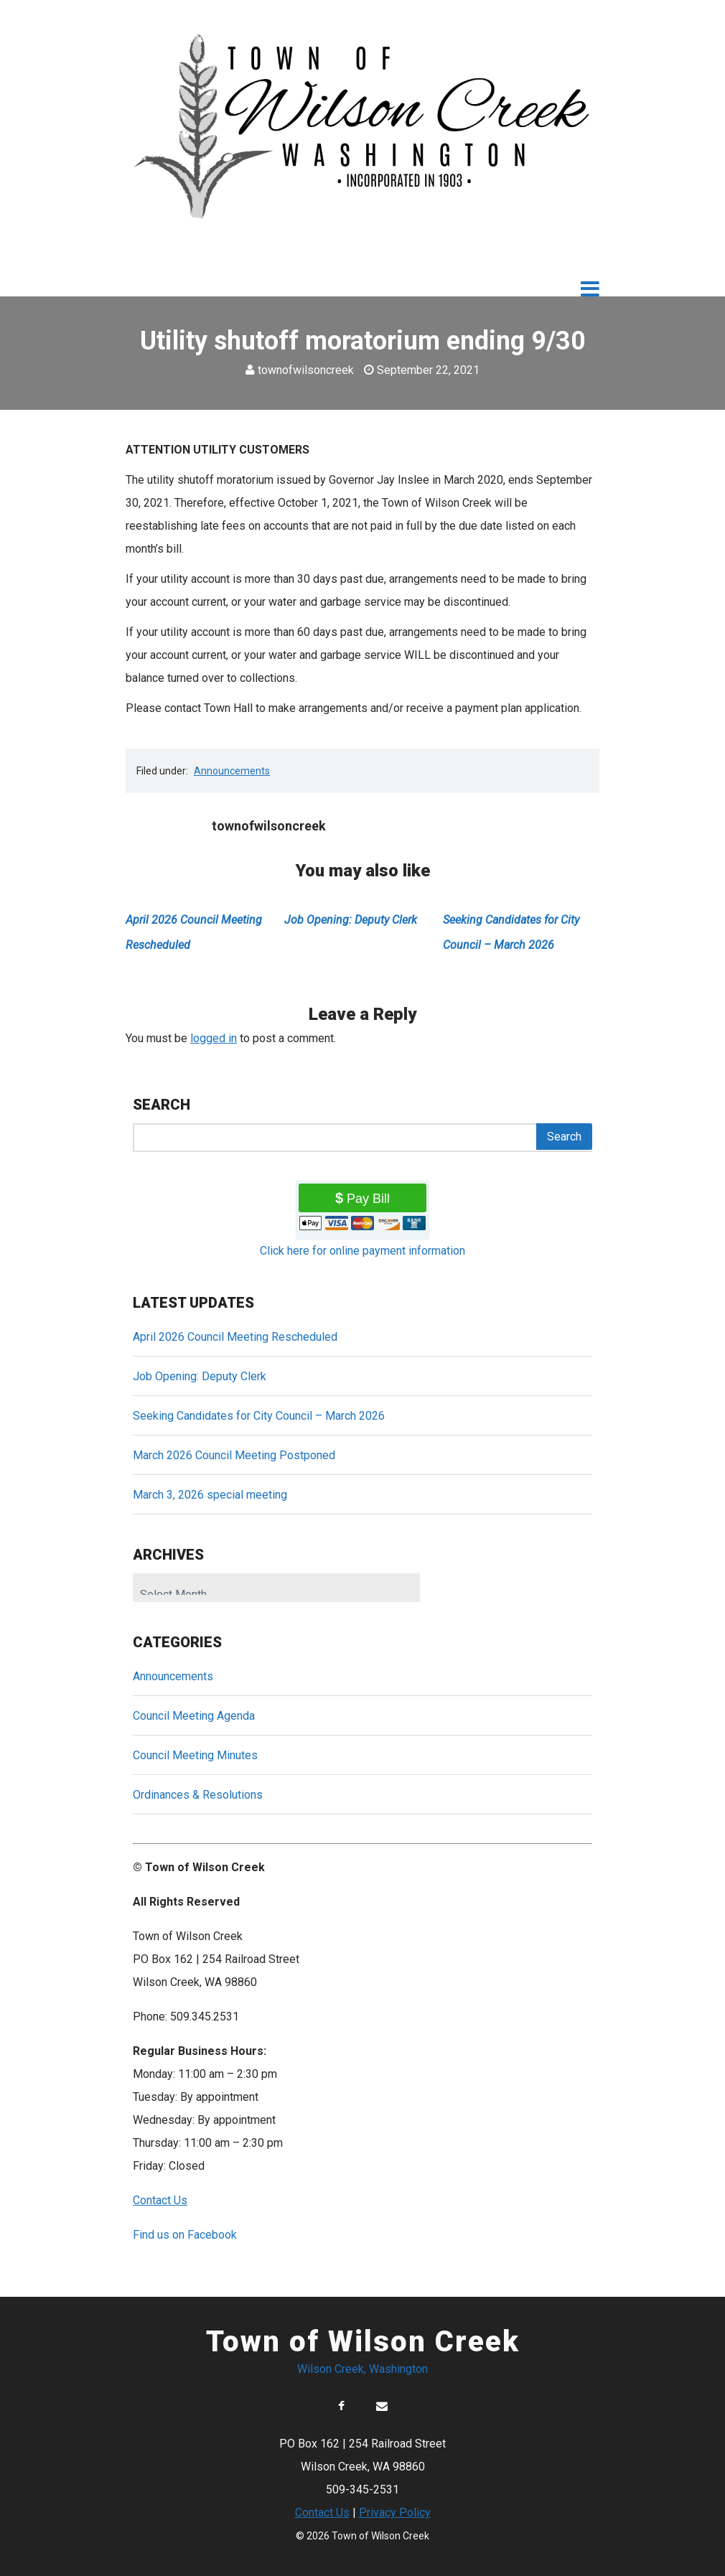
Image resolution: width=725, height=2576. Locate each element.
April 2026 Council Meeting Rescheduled (235, 1337)
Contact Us (322, 2512)
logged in (213, 1038)
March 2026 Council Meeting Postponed (234, 1455)
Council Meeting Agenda (194, 1716)
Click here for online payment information (362, 1250)
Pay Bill (368, 1198)
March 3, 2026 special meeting (210, 1495)
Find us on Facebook (185, 2235)
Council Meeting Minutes (195, 1755)
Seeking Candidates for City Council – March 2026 (259, 1416)
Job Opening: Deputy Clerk (350, 920)
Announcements (232, 771)
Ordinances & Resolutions (198, 1795)
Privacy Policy (395, 2512)
